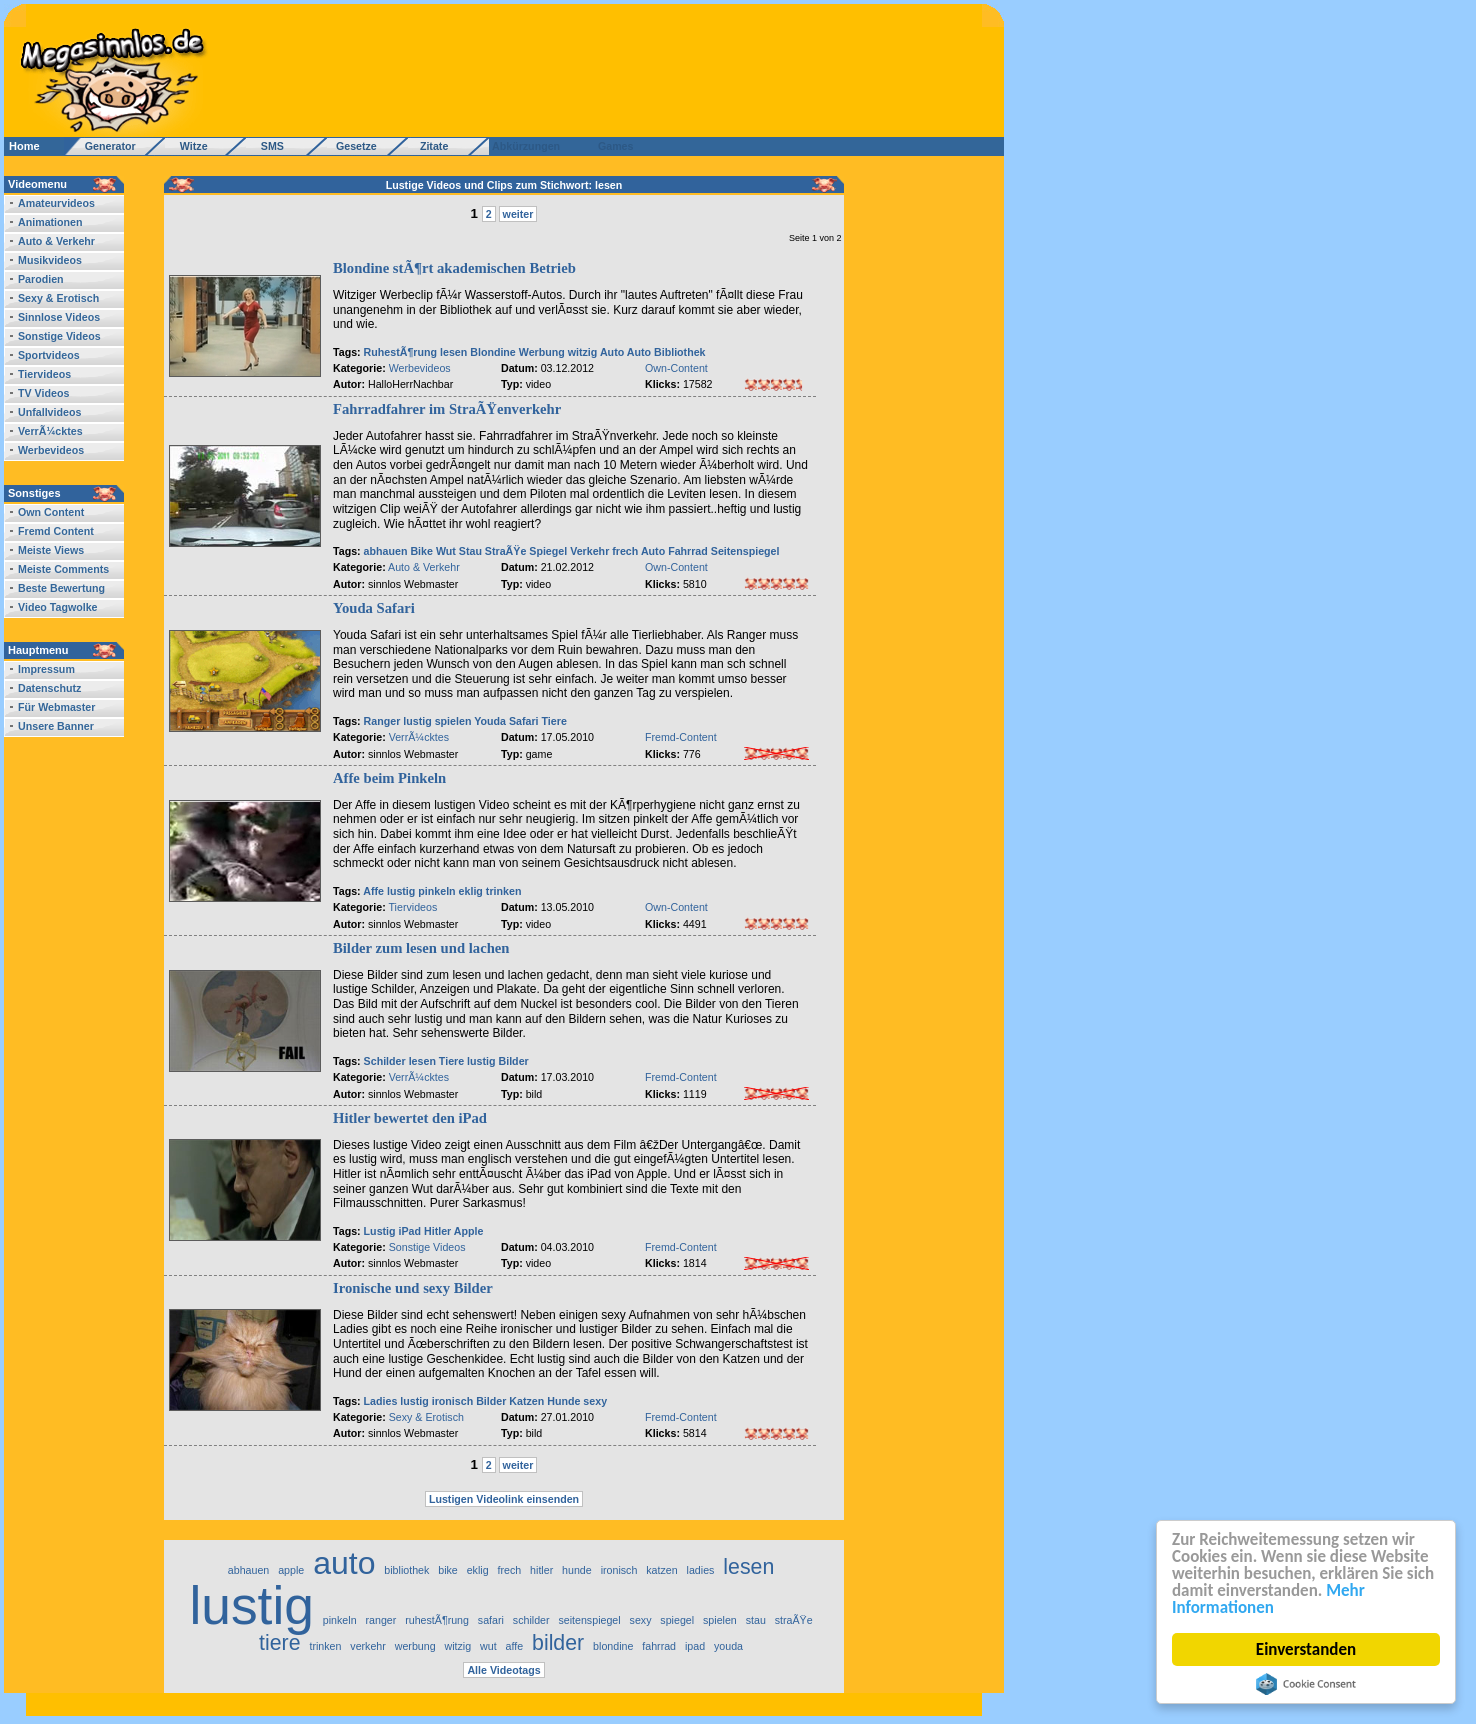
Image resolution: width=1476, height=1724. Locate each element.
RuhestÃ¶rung (400, 352)
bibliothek (406, 1570)
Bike (421, 551)
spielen (453, 721)
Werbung (542, 352)
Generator (101, 146)
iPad (410, 1231)
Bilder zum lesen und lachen (421, 948)
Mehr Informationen (1268, 1599)
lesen (453, 352)
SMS (266, 146)
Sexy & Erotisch (58, 298)
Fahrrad (688, 551)
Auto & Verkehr (56, 241)
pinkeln (436, 891)
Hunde (563, 1401)
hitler (541, 1570)
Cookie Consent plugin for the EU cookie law (1306, 1684)
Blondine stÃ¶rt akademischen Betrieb (454, 268)
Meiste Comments (63, 569)
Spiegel (548, 551)
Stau (470, 551)
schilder (531, 1620)
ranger (380, 1620)
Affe (373, 891)
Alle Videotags (503, 1670)
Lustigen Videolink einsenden (504, 1499)
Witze (188, 146)
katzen (661, 1570)
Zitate (429, 146)
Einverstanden (1306, 1649)
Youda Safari (374, 608)
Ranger (382, 721)
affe (515, 1646)
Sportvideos (49, 355)
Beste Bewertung (61, 588)
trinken (504, 891)
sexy (595, 1401)
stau (756, 1620)
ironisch (452, 1401)
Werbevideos (51, 450)
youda (728, 1646)
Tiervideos (44, 374)
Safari (524, 721)
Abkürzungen (526, 146)
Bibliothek (680, 352)
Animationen (50, 222)
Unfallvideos (49, 412)
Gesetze (353, 146)
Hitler (437, 1231)
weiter (518, 214)
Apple (469, 1231)
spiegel (677, 1620)
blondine (613, 1646)
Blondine (493, 352)
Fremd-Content (681, 737)
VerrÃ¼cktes (50, 431)
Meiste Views (51, 550)
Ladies (381, 1401)
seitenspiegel (589, 1620)
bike (448, 1570)
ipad (695, 1646)
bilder (558, 1643)
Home (24, 146)
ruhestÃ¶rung (437, 1620)
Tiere (554, 721)
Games (612, 146)
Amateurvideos (56, 203)
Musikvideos (50, 260)
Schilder (385, 1061)
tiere (280, 1643)
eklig (471, 891)
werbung (415, 1646)
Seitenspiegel (745, 551)
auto (344, 1563)
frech (625, 551)
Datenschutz (49, 688)
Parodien (41, 279)
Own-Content (676, 368)
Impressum (46, 669)
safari (491, 1620)
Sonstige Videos (59, 336)
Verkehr (589, 551)
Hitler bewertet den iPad (410, 1118)
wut (488, 1646)
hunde (577, 1570)
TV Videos (43, 393)
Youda (490, 721)
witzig (583, 352)
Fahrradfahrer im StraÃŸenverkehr (447, 409)
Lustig (380, 1231)
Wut (446, 551)
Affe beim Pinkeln (389, 778)
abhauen (386, 551)
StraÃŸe (505, 551)
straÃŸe (794, 1620)
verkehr (368, 1646)
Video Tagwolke (58, 607)
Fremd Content (56, 531)
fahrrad (659, 1646)
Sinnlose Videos (59, 317)
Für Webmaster (56, 707)
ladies (701, 1570)
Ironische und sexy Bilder (413, 1288)
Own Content (51, 512)
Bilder (514, 1061)
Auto (612, 352)
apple (291, 1570)
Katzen (526, 1401)
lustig (417, 721)
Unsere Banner (56, 726)
